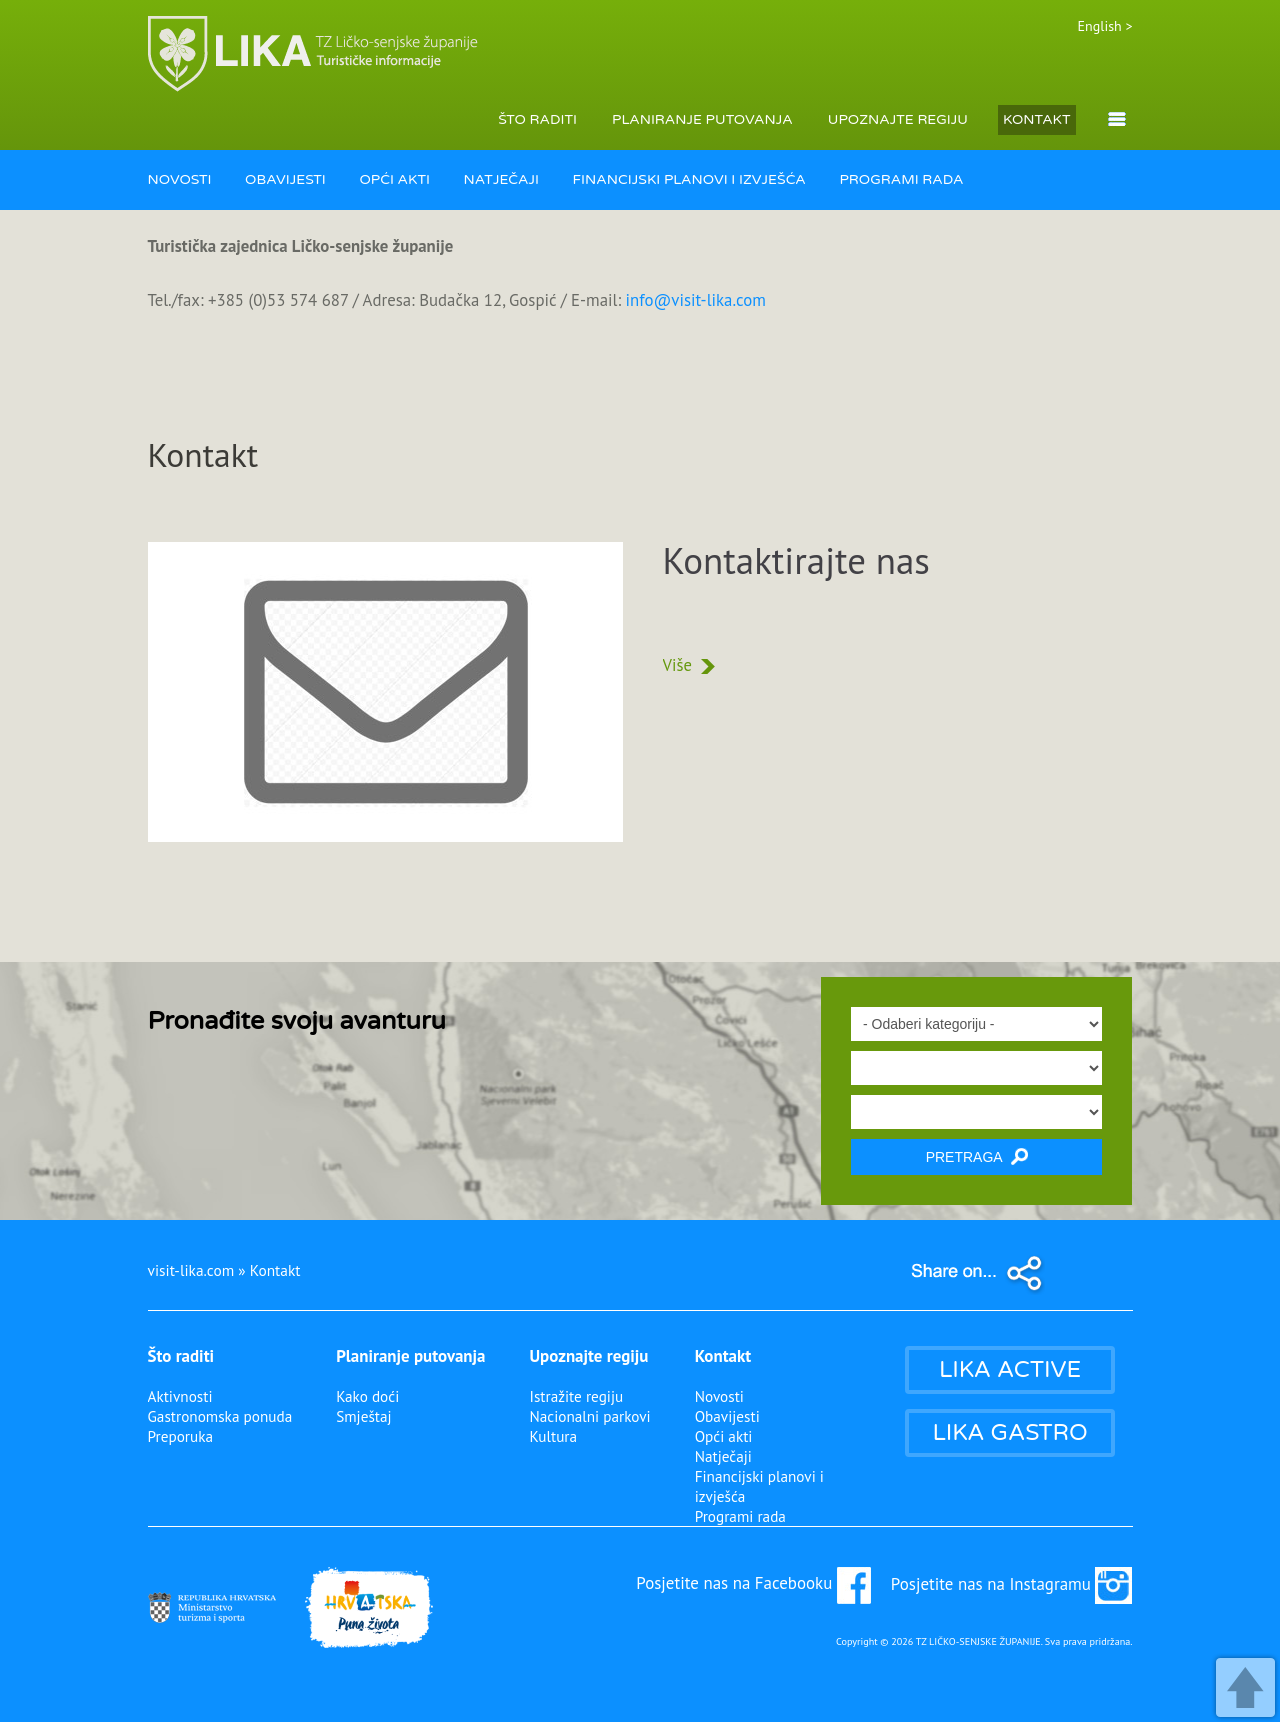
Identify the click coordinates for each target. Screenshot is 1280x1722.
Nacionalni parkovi (589, 1416)
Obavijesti (727, 1416)
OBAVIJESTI (285, 179)
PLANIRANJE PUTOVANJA (702, 119)
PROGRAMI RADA (901, 179)
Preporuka (181, 1436)
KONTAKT (1037, 119)
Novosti (719, 1396)
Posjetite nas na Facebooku (753, 1583)
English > (1105, 26)
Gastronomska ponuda (220, 1416)
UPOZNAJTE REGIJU (898, 119)
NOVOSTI (180, 179)
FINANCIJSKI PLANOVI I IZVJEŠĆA (689, 179)
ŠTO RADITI (537, 119)
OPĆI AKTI (394, 179)
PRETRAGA (977, 1156)
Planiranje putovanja (410, 1356)
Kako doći (367, 1396)
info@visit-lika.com (696, 300)
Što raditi (181, 1356)
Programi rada (740, 1516)
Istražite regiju (576, 1396)
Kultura (553, 1436)
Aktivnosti (180, 1396)
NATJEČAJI (501, 179)
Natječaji (723, 1456)
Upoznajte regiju (588, 1356)
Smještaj (363, 1416)
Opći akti (724, 1436)
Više (689, 665)
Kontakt (723, 1356)
